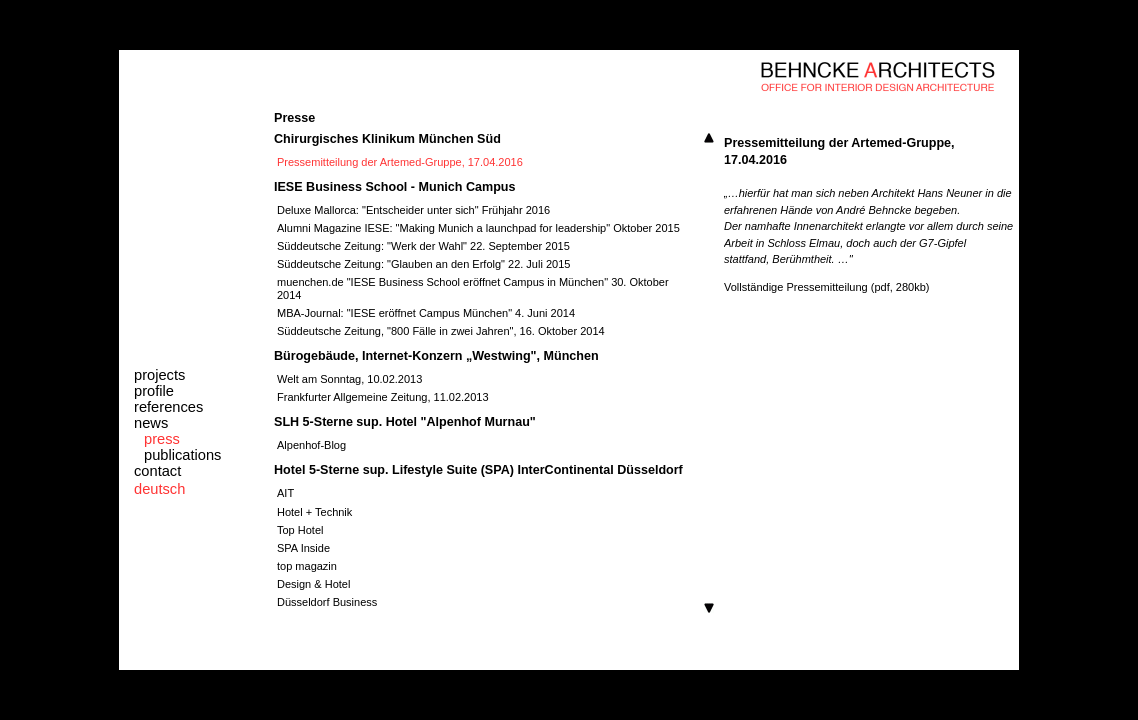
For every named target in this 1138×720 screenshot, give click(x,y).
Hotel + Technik (314, 512)
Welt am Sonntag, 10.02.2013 (349, 379)
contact (157, 471)
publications (182, 455)
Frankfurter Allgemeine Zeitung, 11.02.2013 (383, 397)
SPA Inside (303, 548)
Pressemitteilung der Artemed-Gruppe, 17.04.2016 (400, 162)
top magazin (307, 566)
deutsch (159, 489)
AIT (285, 493)
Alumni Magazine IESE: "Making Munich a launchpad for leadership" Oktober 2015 (478, 228)
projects (159, 375)
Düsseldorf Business (327, 602)
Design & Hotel (313, 584)
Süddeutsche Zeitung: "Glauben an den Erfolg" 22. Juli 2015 (423, 264)
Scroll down (709, 608)
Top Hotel (300, 530)
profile (154, 391)
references (168, 407)
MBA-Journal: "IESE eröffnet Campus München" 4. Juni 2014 (426, 313)
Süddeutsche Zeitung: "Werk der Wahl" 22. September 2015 (423, 246)
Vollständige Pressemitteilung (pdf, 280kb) (826, 287)
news (151, 423)
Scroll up (709, 138)
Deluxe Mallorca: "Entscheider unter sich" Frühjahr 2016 (413, 210)
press (162, 439)
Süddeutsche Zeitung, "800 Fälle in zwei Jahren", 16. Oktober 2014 (441, 331)
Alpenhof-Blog (311, 445)
